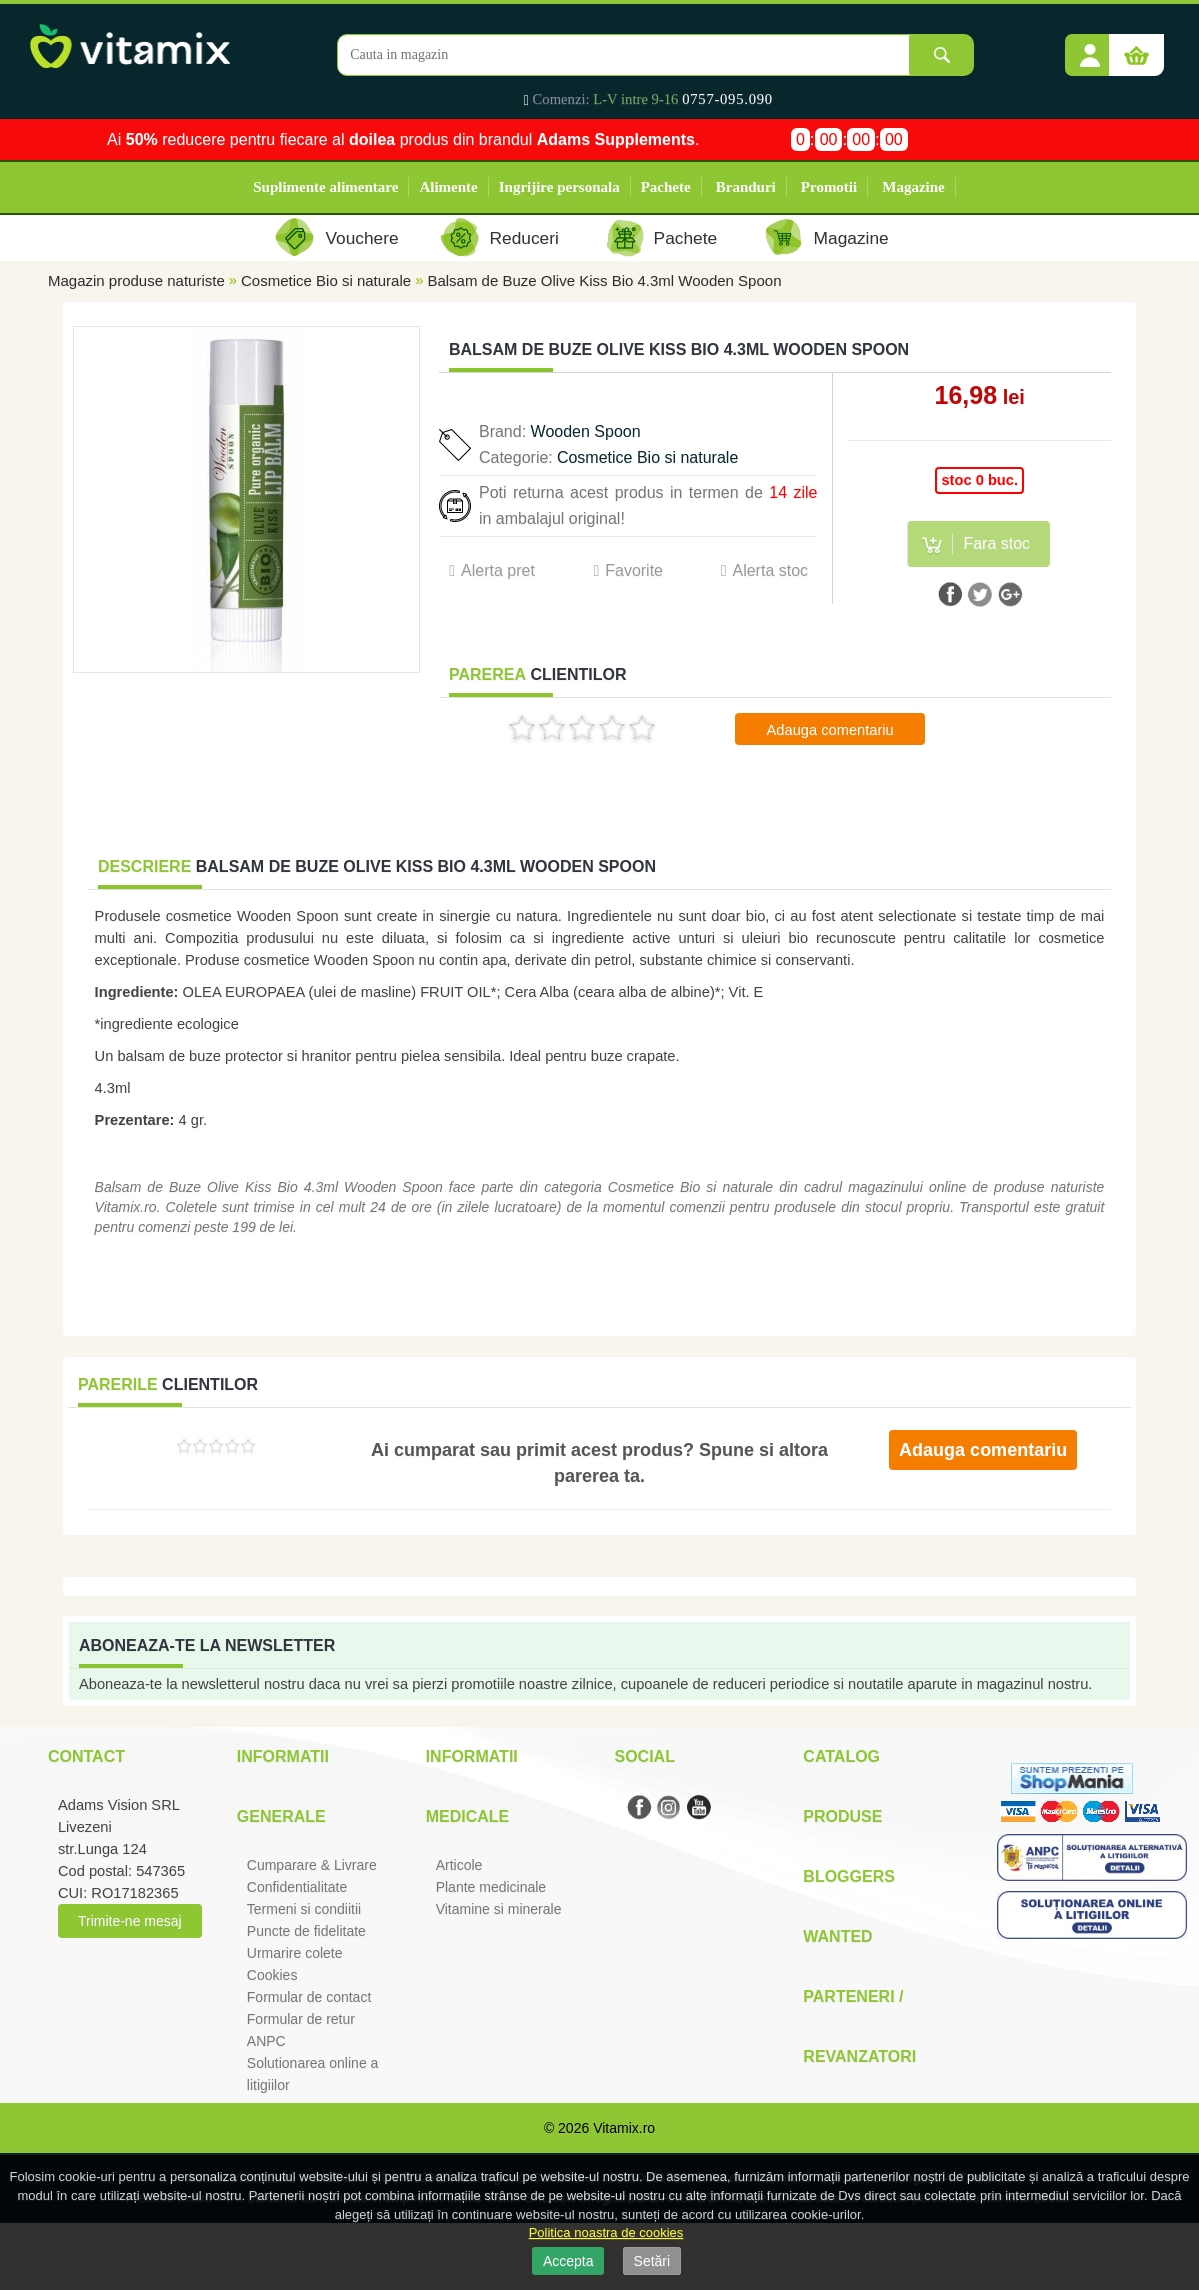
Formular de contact (309, 1997)
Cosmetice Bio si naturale (326, 280)
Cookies (272, 1975)
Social (644, 1756)
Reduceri (524, 238)
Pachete (666, 187)
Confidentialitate (297, 1887)
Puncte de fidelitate (306, 1931)
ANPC (266, 2041)
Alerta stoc (770, 570)
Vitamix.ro (624, 2128)
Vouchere (361, 238)
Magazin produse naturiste (136, 280)
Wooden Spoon (586, 431)
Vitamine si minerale (499, 1909)
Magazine (913, 187)
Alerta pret (498, 570)
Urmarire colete (295, 1953)
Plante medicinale (491, 1887)
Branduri (746, 187)
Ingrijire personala (559, 187)
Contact (86, 1756)
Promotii (829, 187)
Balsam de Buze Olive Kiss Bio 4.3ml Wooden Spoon (604, 280)
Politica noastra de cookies (606, 2232)
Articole (459, 1865)
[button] (1090, 48)
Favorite (634, 570)
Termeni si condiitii (304, 1909)
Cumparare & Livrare (312, 1865)
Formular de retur (301, 2019)
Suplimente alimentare (325, 187)
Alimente (448, 187)
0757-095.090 (727, 99)
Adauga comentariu (830, 730)
